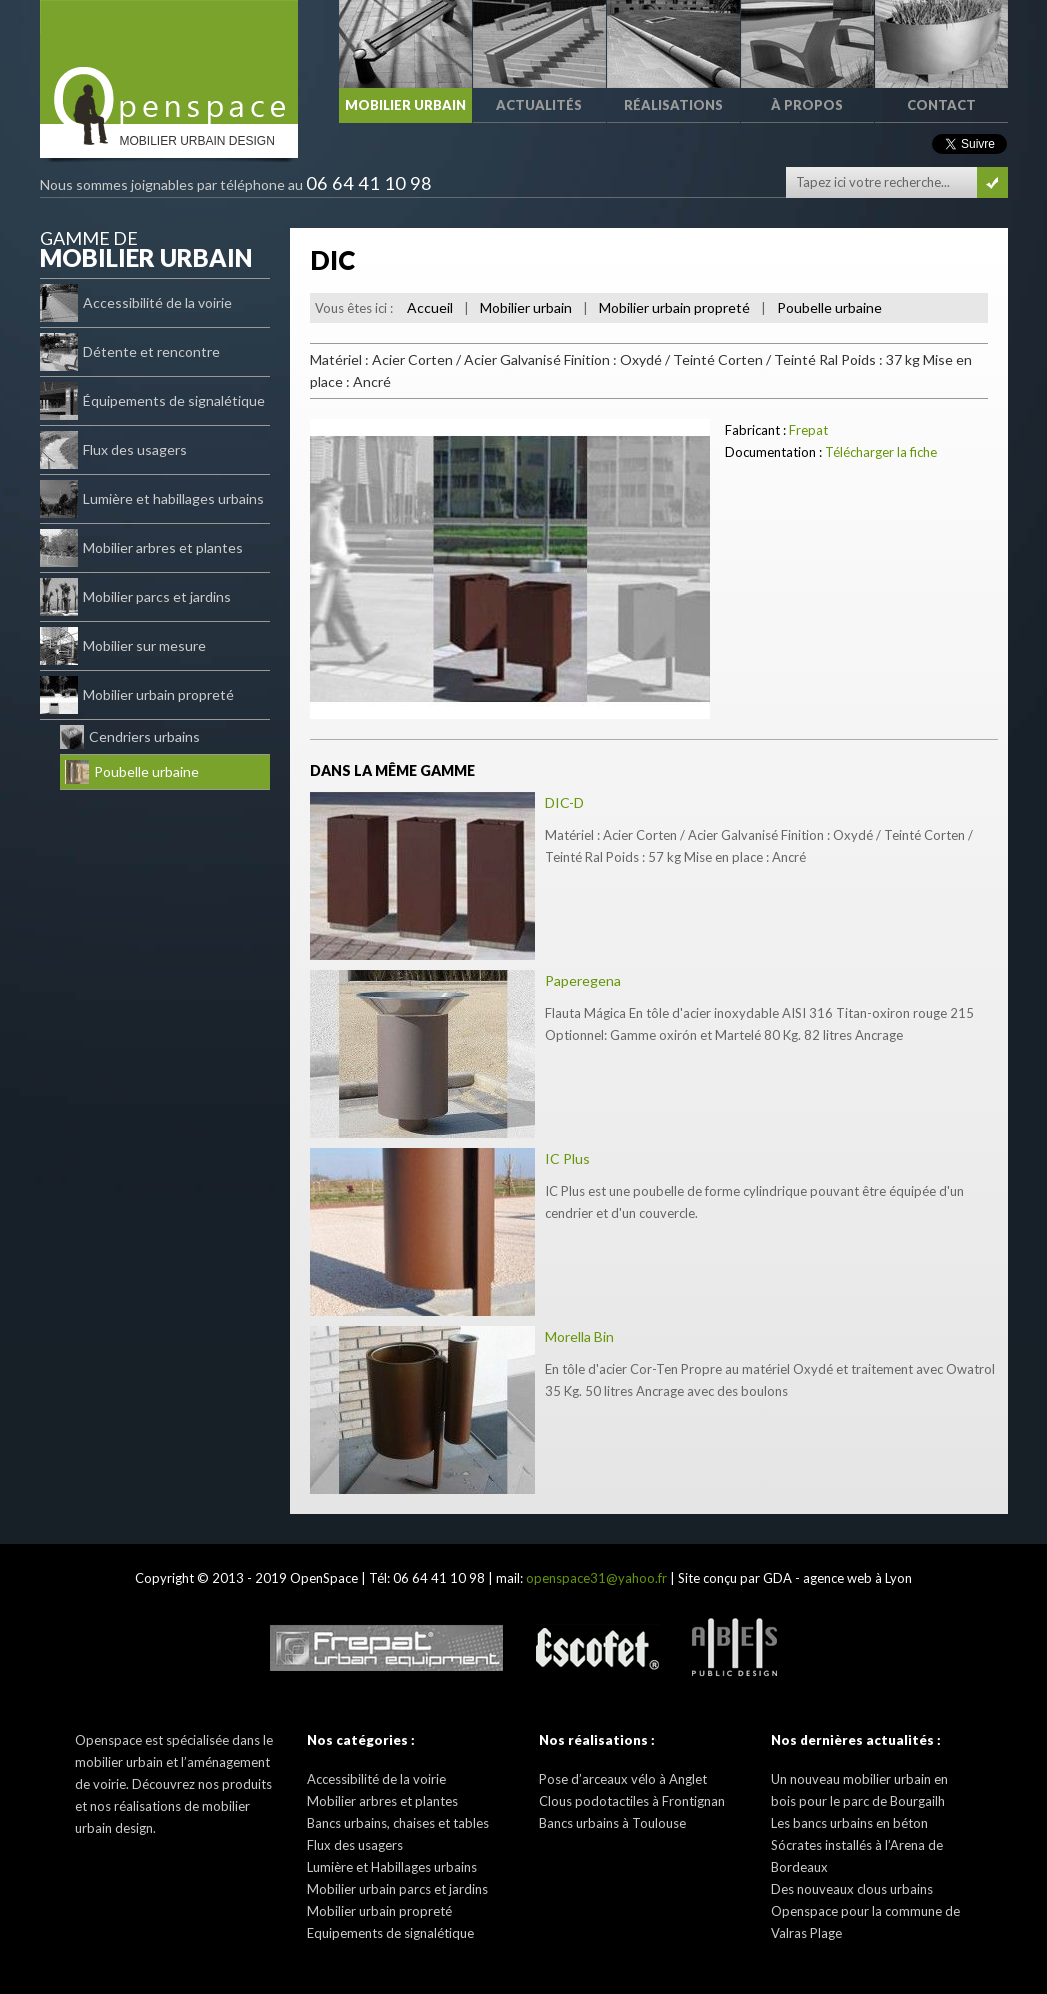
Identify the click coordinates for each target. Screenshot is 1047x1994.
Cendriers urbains (130, 737)
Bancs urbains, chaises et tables (398, 1823)
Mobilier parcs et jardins (135, 597)
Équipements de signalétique (152, 401)
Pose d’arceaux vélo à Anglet (623, 1779)
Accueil (430, 307)
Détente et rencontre (130, 352)
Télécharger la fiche (881, 452)
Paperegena (583, 980)
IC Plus (567, 1158)
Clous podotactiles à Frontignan (632, 1801)
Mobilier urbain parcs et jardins (397, 1889)
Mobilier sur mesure (123, 646)
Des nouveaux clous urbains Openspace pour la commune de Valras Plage (865, 1911)
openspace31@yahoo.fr (596, 1578)
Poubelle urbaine (132, 772)
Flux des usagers (113, 450)
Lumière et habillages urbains (152, 499)
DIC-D (564, 802)
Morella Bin (579, 1336)
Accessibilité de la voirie (136, 303)
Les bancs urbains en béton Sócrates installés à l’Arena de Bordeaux (857, 1845)
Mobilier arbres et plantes (141, 548)
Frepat (808, 430)
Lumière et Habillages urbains (392, 1867)
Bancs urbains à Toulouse (612, 1823)
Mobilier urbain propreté (137, 695)
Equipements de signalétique (390, 1933)
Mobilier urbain (526, 307)
